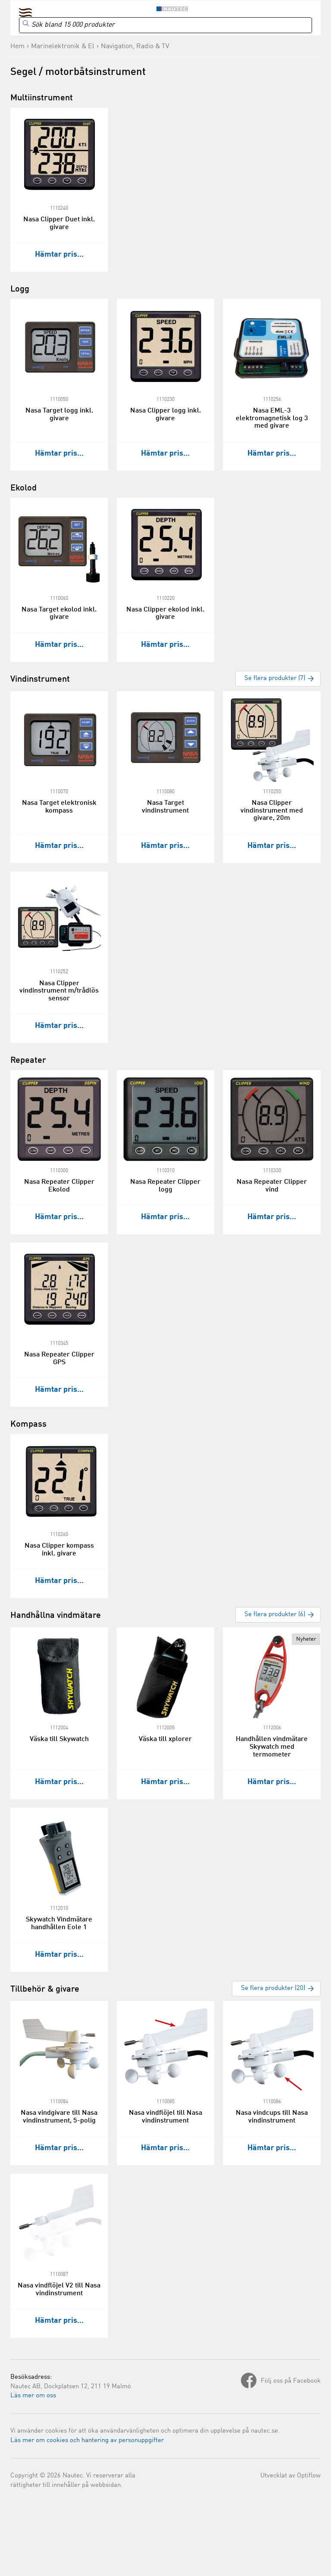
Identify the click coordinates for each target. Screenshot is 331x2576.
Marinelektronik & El (62, 46)
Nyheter (306, 1639)
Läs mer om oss (33, 2396)
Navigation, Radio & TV (135, 46)
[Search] (165, 25)
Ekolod (23, 488)
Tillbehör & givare (44, 1989)
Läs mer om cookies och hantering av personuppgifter (87, 2440)
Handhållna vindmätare (55, 1615)
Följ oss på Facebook (291, 2381)
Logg (19, 289)
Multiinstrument (41, 98)
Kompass (28, 1424)
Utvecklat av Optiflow (290, 2476)
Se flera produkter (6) (274, 1614)
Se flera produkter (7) (274, 678)
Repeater (28, 1060)
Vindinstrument (40, 679)
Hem (17, 46)
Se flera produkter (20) (273, 1988)
